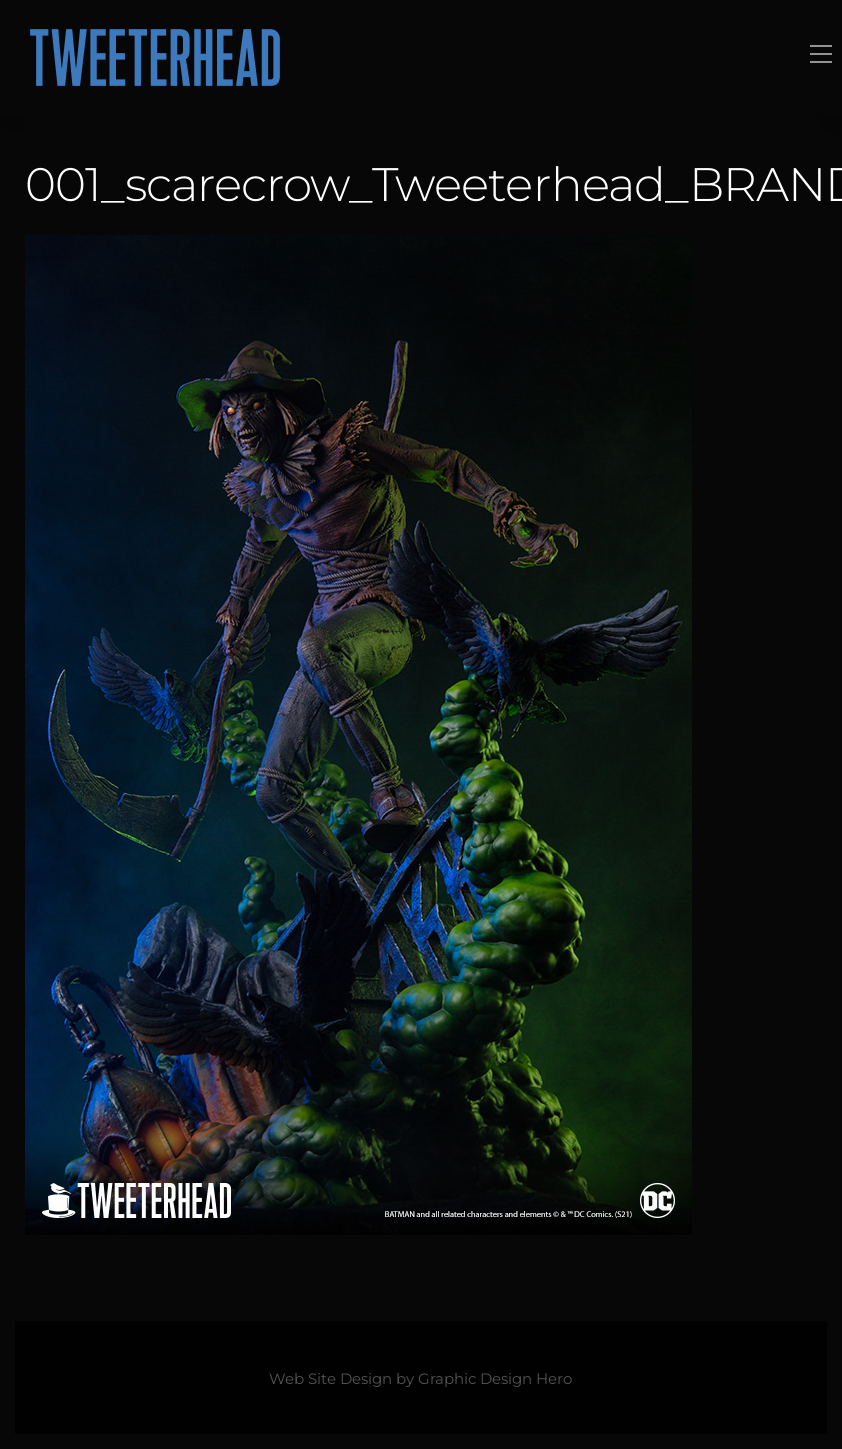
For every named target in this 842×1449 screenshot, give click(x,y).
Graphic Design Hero (495, 1379)
